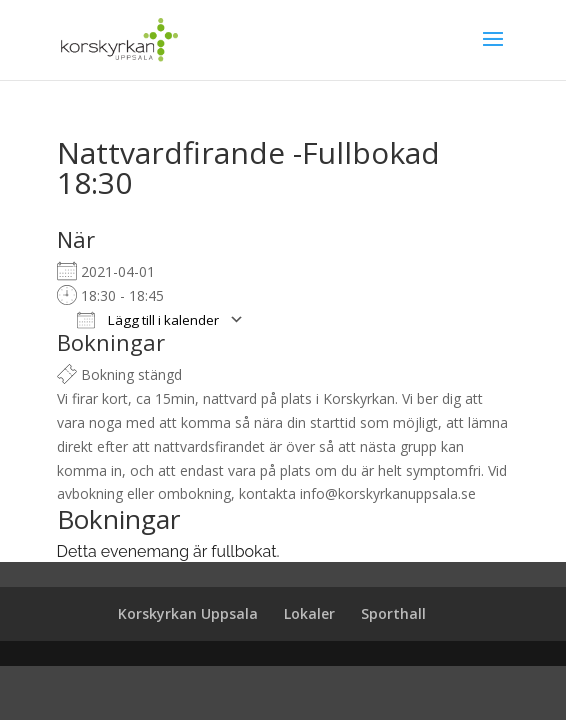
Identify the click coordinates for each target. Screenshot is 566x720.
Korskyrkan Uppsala (188, 613)
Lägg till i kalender (148, 320)
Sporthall (393, 613)
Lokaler (309, 613)
